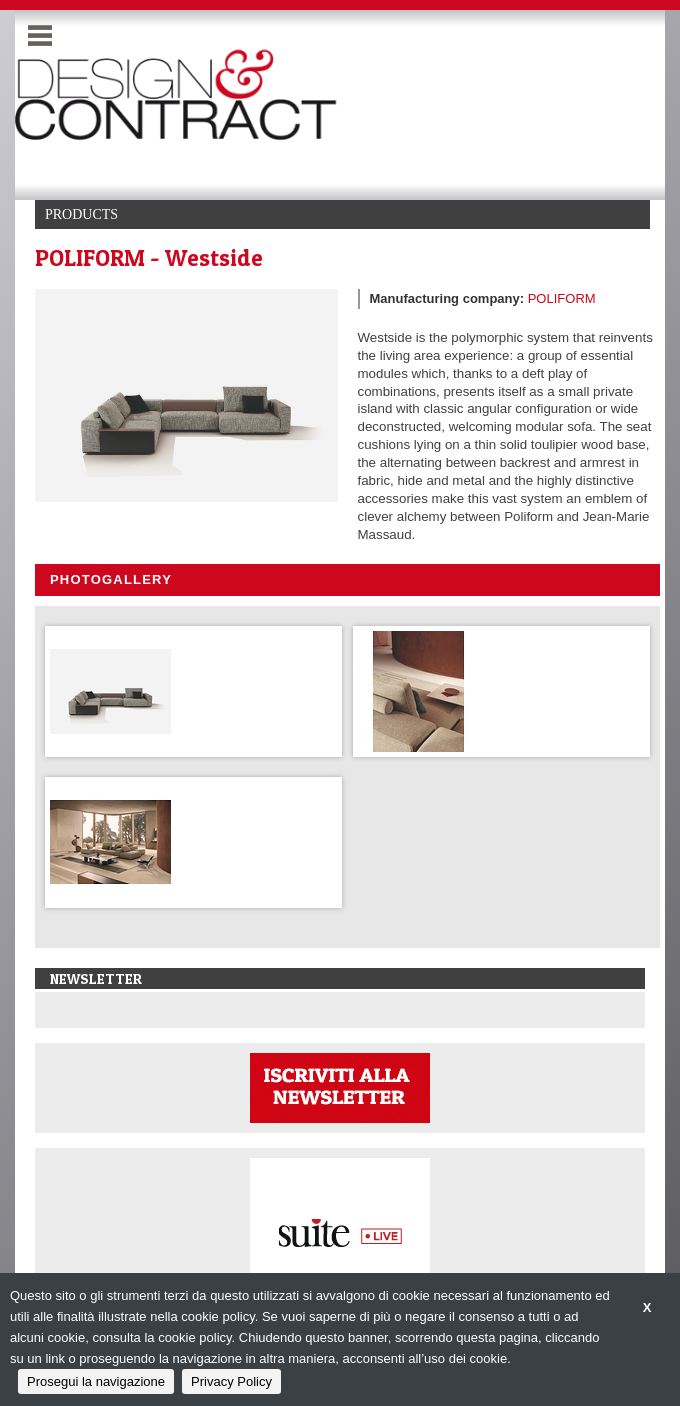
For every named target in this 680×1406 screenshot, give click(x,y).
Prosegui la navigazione (96, 1381)
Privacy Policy (231, 1381)
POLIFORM (562, 298)
